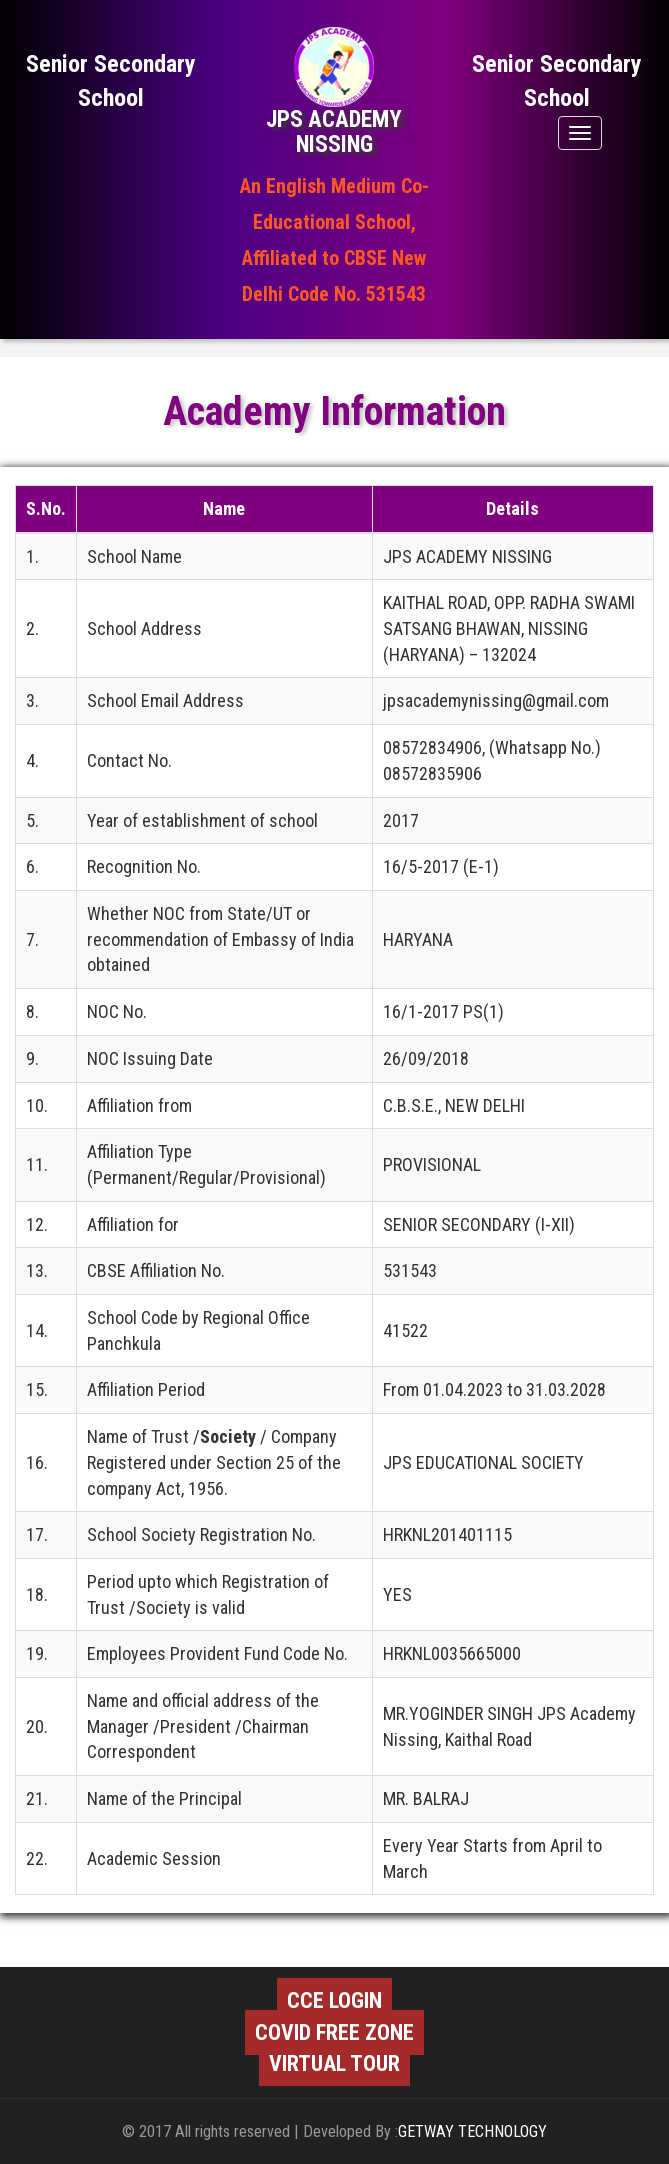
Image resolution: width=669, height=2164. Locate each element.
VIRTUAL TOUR (334, 2063)
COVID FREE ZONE (334, 2032)
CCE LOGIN (334, 2000)
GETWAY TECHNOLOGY (472, 2131)
